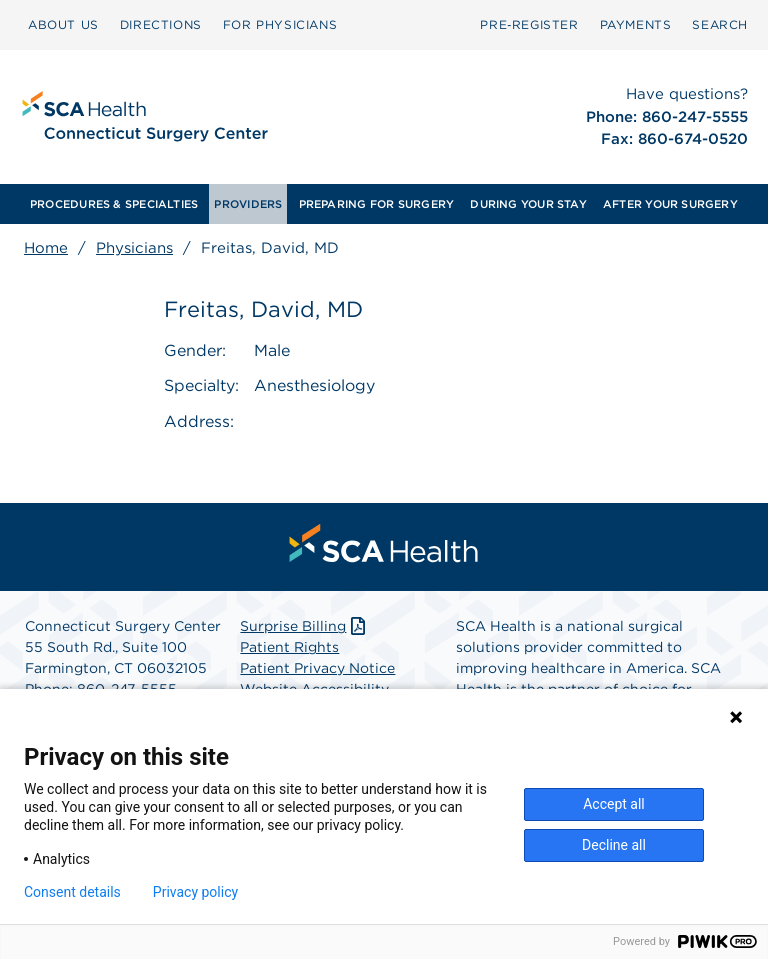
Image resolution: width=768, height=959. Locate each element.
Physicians (134, 248)
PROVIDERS (248, 204)
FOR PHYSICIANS (280, 24)
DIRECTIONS (161, 24)
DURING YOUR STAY (528, 204)
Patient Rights (289, 647)
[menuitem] (63, 25)
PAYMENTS (636, 24)
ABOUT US (63, 24)
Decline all (614, 845)
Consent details (72, 892)
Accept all (614, 804)
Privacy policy (195, 892)
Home (46, 248)
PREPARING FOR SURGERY (377, 204)
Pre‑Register (529, 24)
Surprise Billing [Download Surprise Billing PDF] (304, 626)
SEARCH (720, 24)
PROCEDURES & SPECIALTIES (114, 204)
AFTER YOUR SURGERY (670, 204)
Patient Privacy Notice (317, 668)
